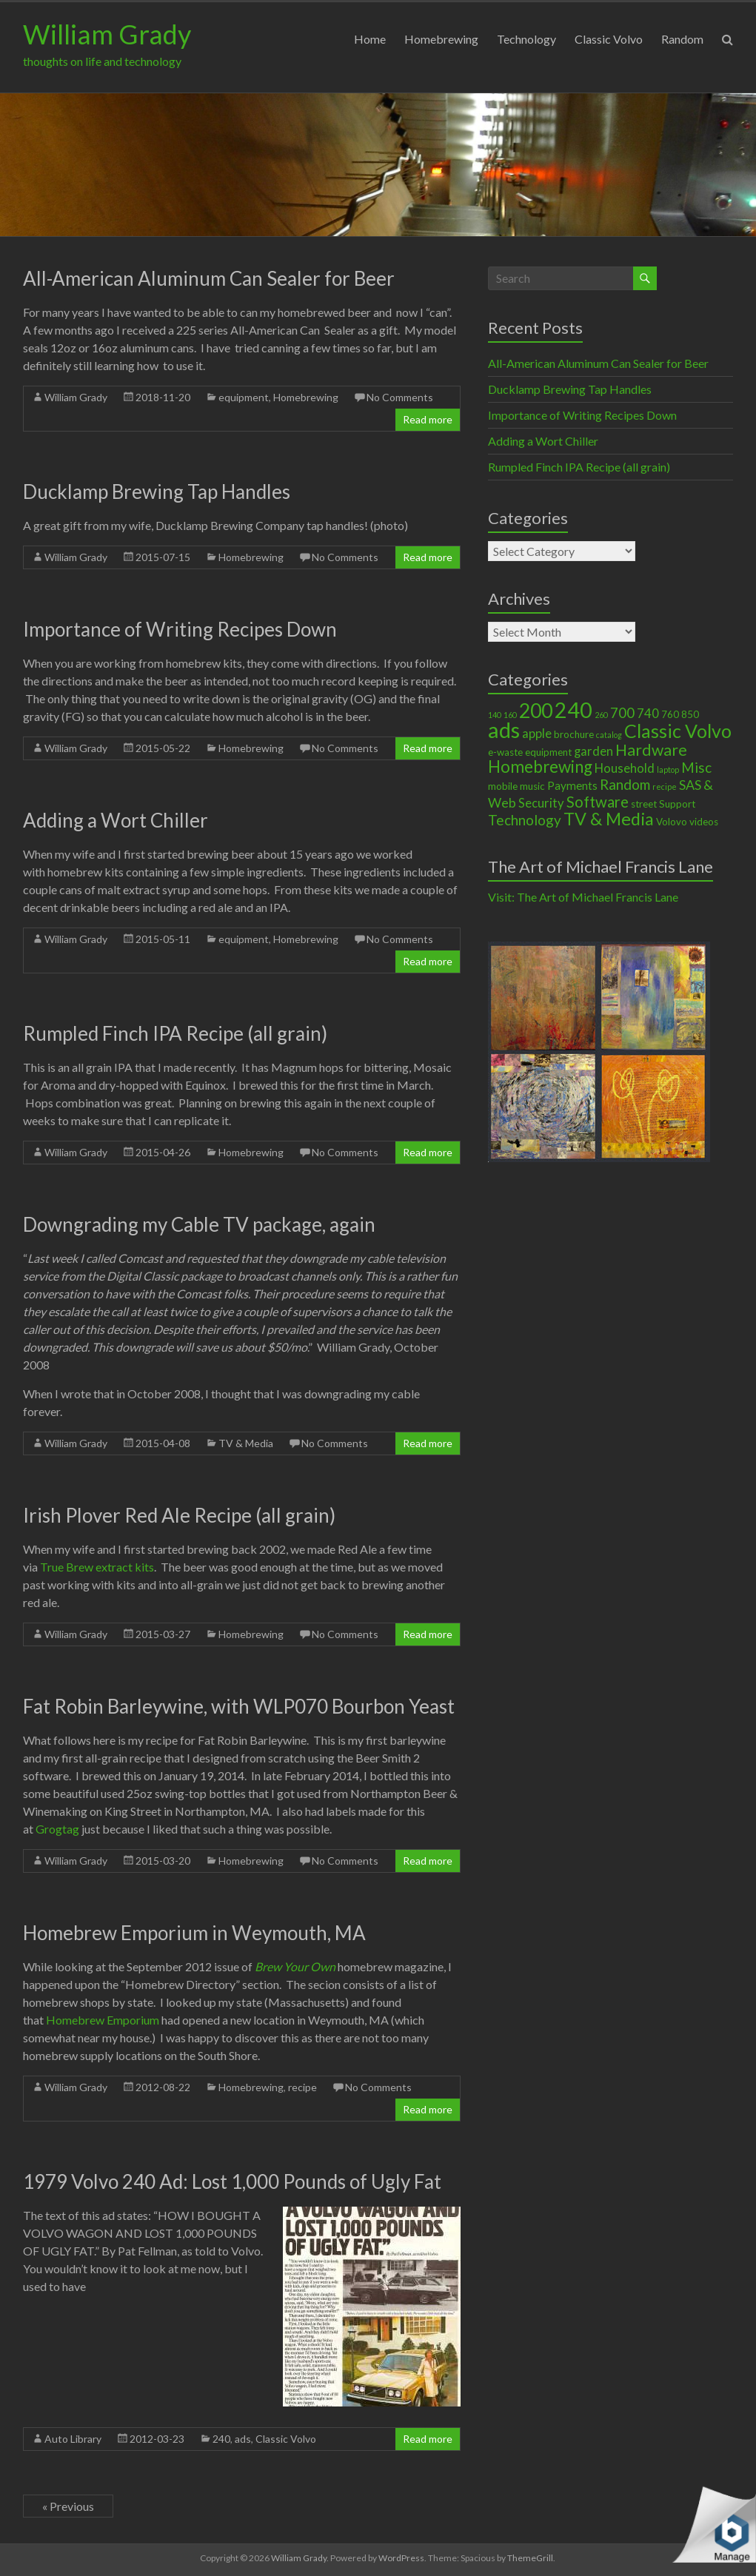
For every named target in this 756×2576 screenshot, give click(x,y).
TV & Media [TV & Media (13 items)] (608, 818)
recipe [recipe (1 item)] (664, 786)
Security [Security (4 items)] (541, 803)
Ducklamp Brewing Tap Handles (156, 491)
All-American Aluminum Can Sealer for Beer (209, 278)
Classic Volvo (609, 39)
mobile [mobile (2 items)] (503, 786)
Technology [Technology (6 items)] (524, 819)
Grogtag (57, 1829)
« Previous (68, 2506)
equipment (243, 397)
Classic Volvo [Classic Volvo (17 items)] (678, 731)
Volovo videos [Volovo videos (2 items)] (687, 822)
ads (243, 2438)
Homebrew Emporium (102, 2020)
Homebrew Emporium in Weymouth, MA (194, 1933)
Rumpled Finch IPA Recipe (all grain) (175, 1033)
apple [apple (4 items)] (537, 733)
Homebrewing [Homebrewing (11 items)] (540, 767)
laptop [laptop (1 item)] (668, 769)
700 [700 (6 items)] (622, 712)
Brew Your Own (295, 1966)
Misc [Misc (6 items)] (696, 767)
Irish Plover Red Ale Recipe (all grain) (179, 1515)
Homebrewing (441, 39)
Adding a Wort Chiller (115, 820)
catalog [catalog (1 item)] (609, 734)
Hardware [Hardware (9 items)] (651, 749)
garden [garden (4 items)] (593, 751)
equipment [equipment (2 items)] (548, 752)
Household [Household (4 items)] (625, 768)
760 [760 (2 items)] (670, 714)
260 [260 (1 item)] (601, 715)
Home (370, 39)
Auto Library (72, 2438)
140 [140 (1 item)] (494, 715)
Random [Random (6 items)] (625, 784)
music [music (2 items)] (532, 786)
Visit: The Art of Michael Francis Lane (583, 897)
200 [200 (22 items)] (535, 710)
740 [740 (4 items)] (648, 713)
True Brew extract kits (97, 1567)
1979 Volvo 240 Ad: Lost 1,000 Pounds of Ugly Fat (232, 2181)
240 (221, 2438)
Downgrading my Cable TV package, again (199, 1224)
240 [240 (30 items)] (573, 709)
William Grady (107, 34)
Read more (427, 419)
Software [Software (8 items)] (597, 802)
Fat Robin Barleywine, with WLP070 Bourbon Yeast (239, 1706)
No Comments (400, 397)
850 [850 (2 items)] (690, 714)
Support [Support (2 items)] (677, 804)
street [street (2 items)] (644, 804)
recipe (302, 2087)
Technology (526, 39)
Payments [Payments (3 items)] (572, 785)
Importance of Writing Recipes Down (180, 629)
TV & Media (245, 1443)
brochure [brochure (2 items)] (574, 734)
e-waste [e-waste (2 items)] (505, 752)
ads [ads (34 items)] (504, 729)
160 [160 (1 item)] (510, 715)
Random (682, 39)
